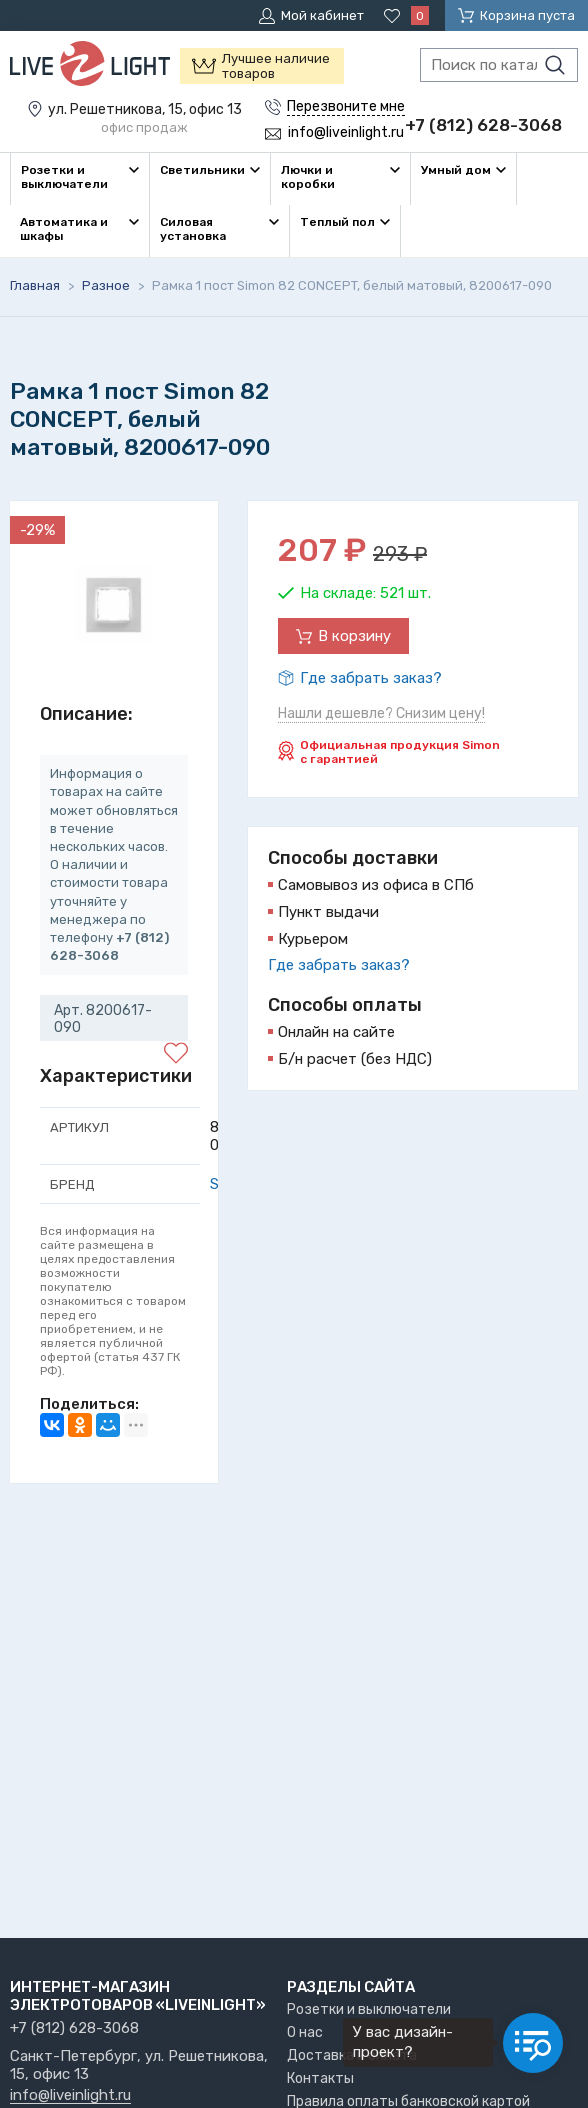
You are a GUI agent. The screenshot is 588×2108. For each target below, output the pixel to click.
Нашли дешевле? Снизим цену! (381, 713)
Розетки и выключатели (369, 2009)
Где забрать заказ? (371, 678)
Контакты (320, 2078)
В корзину (354, 636)
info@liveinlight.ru (70, 2096)
